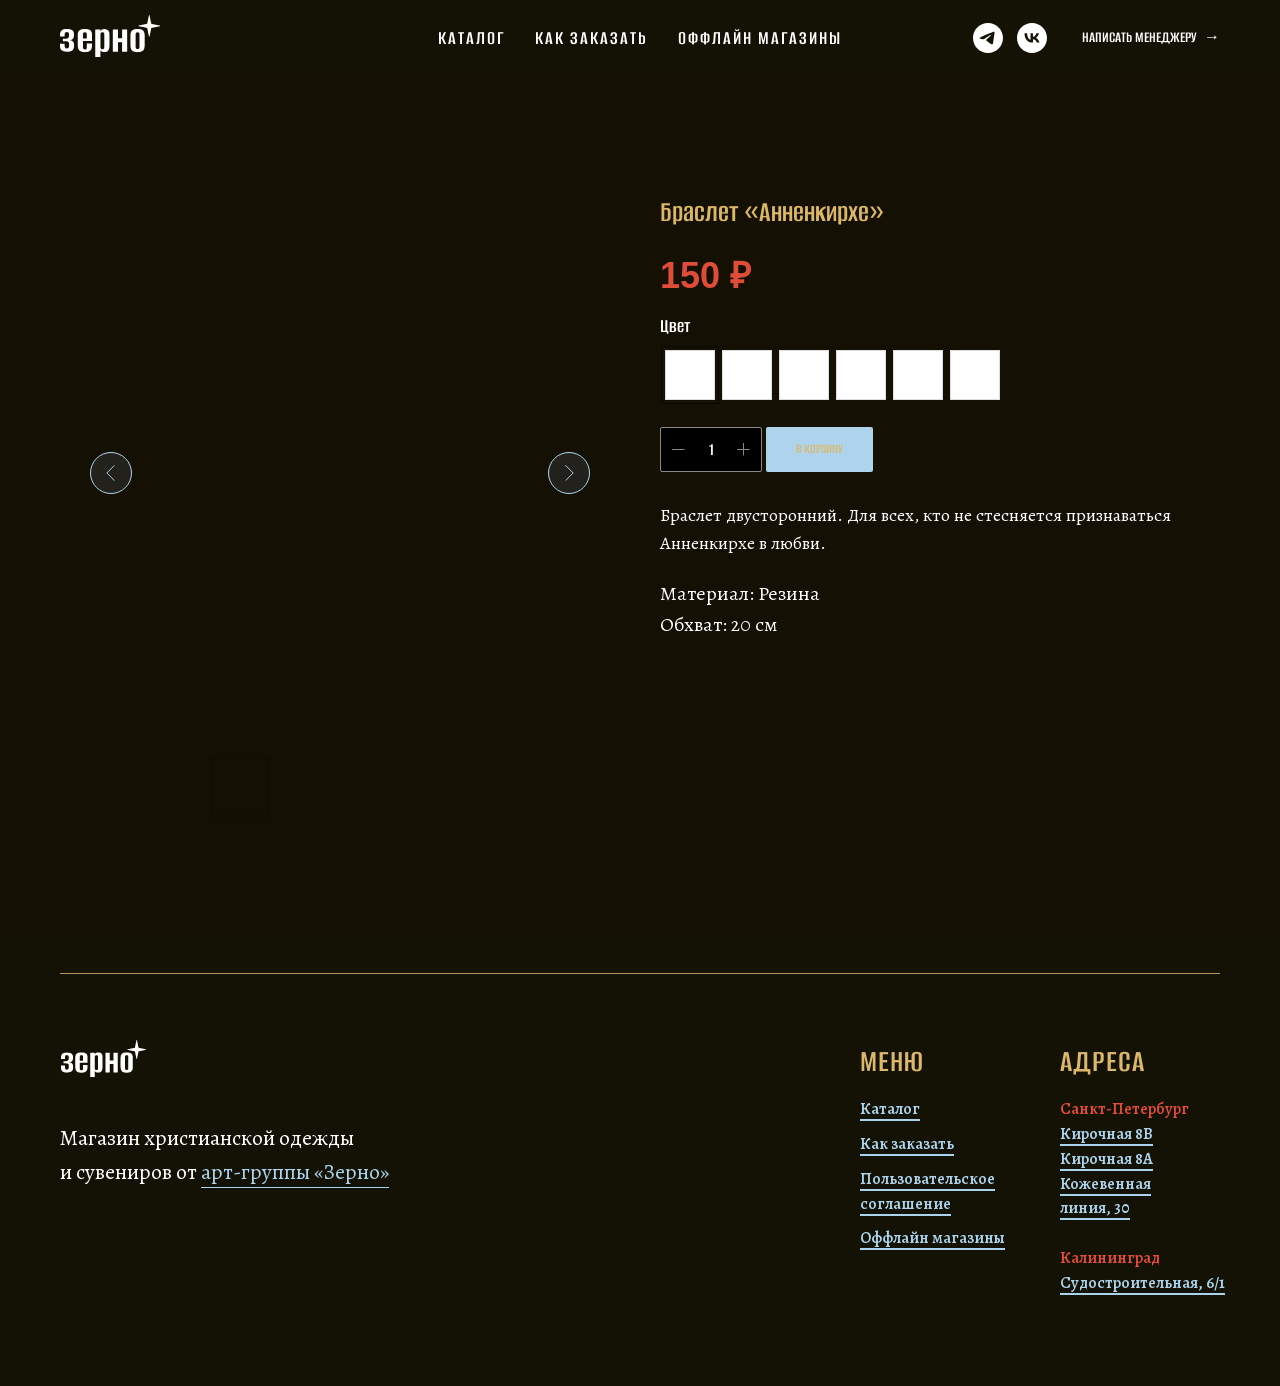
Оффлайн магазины (760, 38)
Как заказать (591, 38)
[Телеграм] (988, 38)
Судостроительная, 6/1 (1142, 1283)
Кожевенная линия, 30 (1105, 1196)
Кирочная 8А (1106, 1159)
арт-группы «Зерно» (295, 1172)
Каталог (471, 38)
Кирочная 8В (1106, 1134)
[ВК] (1032, 38)
